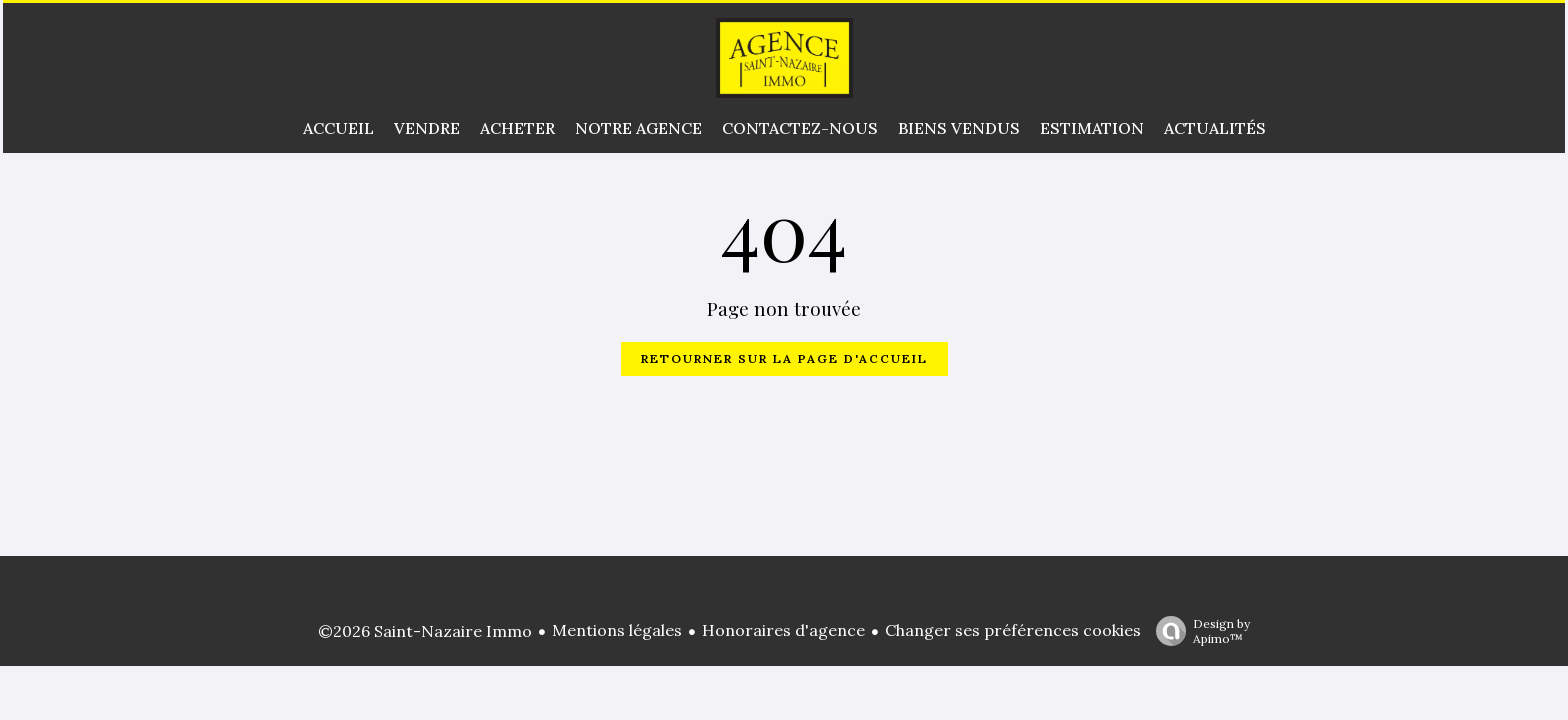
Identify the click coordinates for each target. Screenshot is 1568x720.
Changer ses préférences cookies (1013, 630)
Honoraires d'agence (783, 630)
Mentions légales (617, 630)
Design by (1198, 631)
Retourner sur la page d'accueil (784, 358)
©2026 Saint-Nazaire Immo (425, 631)
